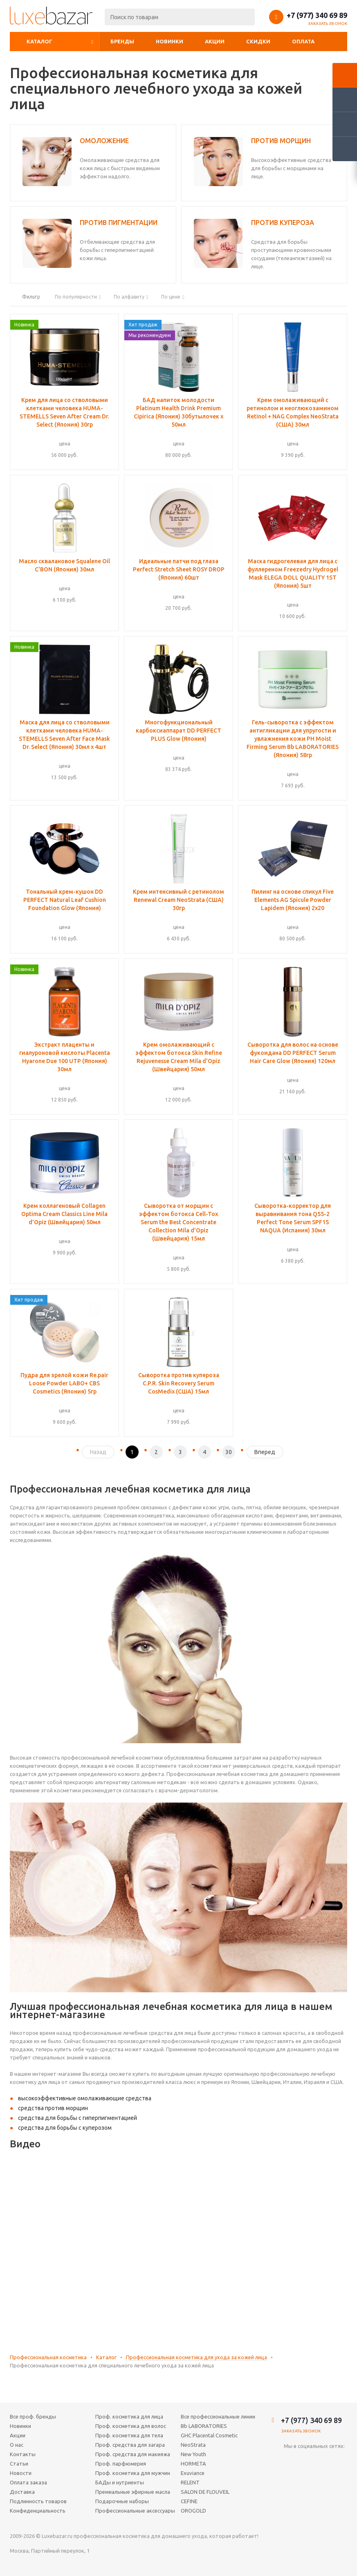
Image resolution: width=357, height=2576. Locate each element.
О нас (16, 2445)
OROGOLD (193, 2510)
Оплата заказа (28, 2482)
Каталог (39, 41)
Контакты (23, 2454)
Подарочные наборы (122, 2501)
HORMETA (193, 2463)
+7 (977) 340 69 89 (317, 15)
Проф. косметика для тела (129, 2435)
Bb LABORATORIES (204, 2426)
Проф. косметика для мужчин (132, 2473)
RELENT (190, 2482)
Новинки (169, 41)
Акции (215, 41)
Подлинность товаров (38, 2501)
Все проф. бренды (33, 2416)
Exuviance (192, 2473)
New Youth (193, 2454)
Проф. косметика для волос (130, 2426)
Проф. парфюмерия (120, 2463)
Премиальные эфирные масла (132, 2492)
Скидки (258, 41)
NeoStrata (193, 2445)
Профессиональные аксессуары (135, 2510)
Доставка (22, 2492)
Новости (20, 2473)
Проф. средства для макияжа (132, 2454)
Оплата (303, 41)
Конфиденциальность (37, 2510)
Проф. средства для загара (130, 2445)
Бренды (122, 41)
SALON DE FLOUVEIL (205, 2492)
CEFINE (189, 2501)
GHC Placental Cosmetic (209, 2435)
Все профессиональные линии (218, 2416)
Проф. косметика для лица (129, 2416)
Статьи (19, 2463)
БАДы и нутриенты (119, 2482)
